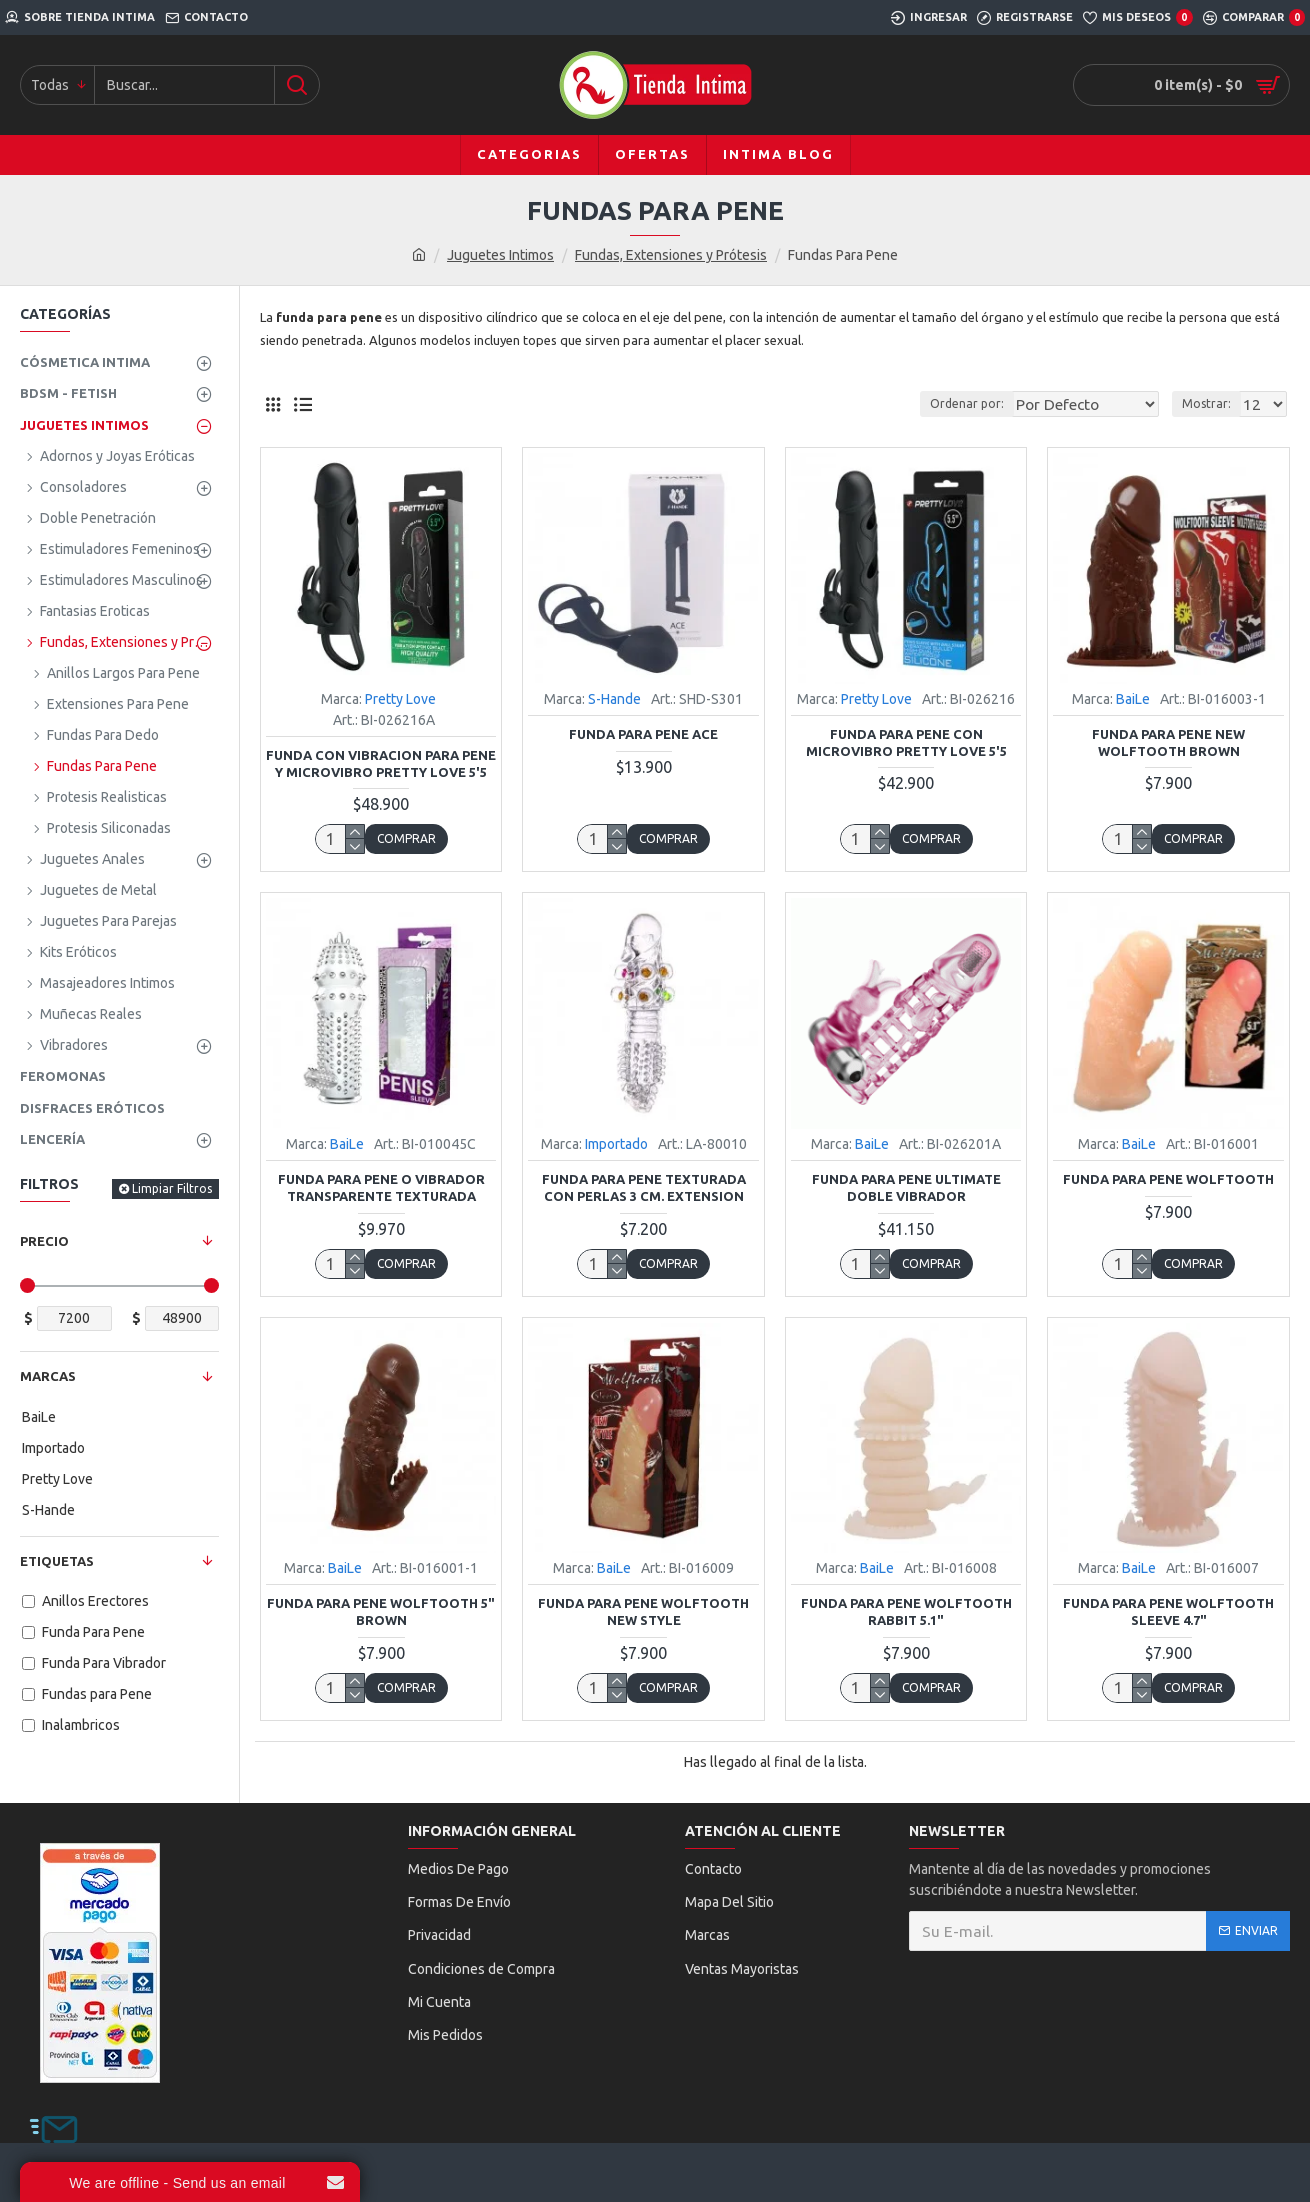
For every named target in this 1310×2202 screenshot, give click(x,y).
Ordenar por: (964, 403)
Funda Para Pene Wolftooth (1168, 1179)
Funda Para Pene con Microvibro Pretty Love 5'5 (906, 742)
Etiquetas (57, 1561)
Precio (44, 1241)
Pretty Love (400, 699)
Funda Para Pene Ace (643, 734)
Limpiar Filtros (172, 1188)
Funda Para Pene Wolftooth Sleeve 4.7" (1168, 1611)
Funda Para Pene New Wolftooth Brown (1168, 742)
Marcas (48, 1376)
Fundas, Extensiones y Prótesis (671, 255)
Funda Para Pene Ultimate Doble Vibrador (906, 1187)
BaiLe (1133, 699)
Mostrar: (1212, 403)
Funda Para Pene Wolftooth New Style (643, 1611)
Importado (616, 1144)
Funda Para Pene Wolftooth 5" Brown (381, 1611)
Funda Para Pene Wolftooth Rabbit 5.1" (906, 1611)
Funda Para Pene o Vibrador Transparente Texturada (381, 1187)
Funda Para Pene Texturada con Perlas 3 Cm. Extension (644, 1187)
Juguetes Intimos (500, 255)
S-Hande (614, 699)
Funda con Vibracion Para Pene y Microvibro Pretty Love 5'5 (381, 763)
